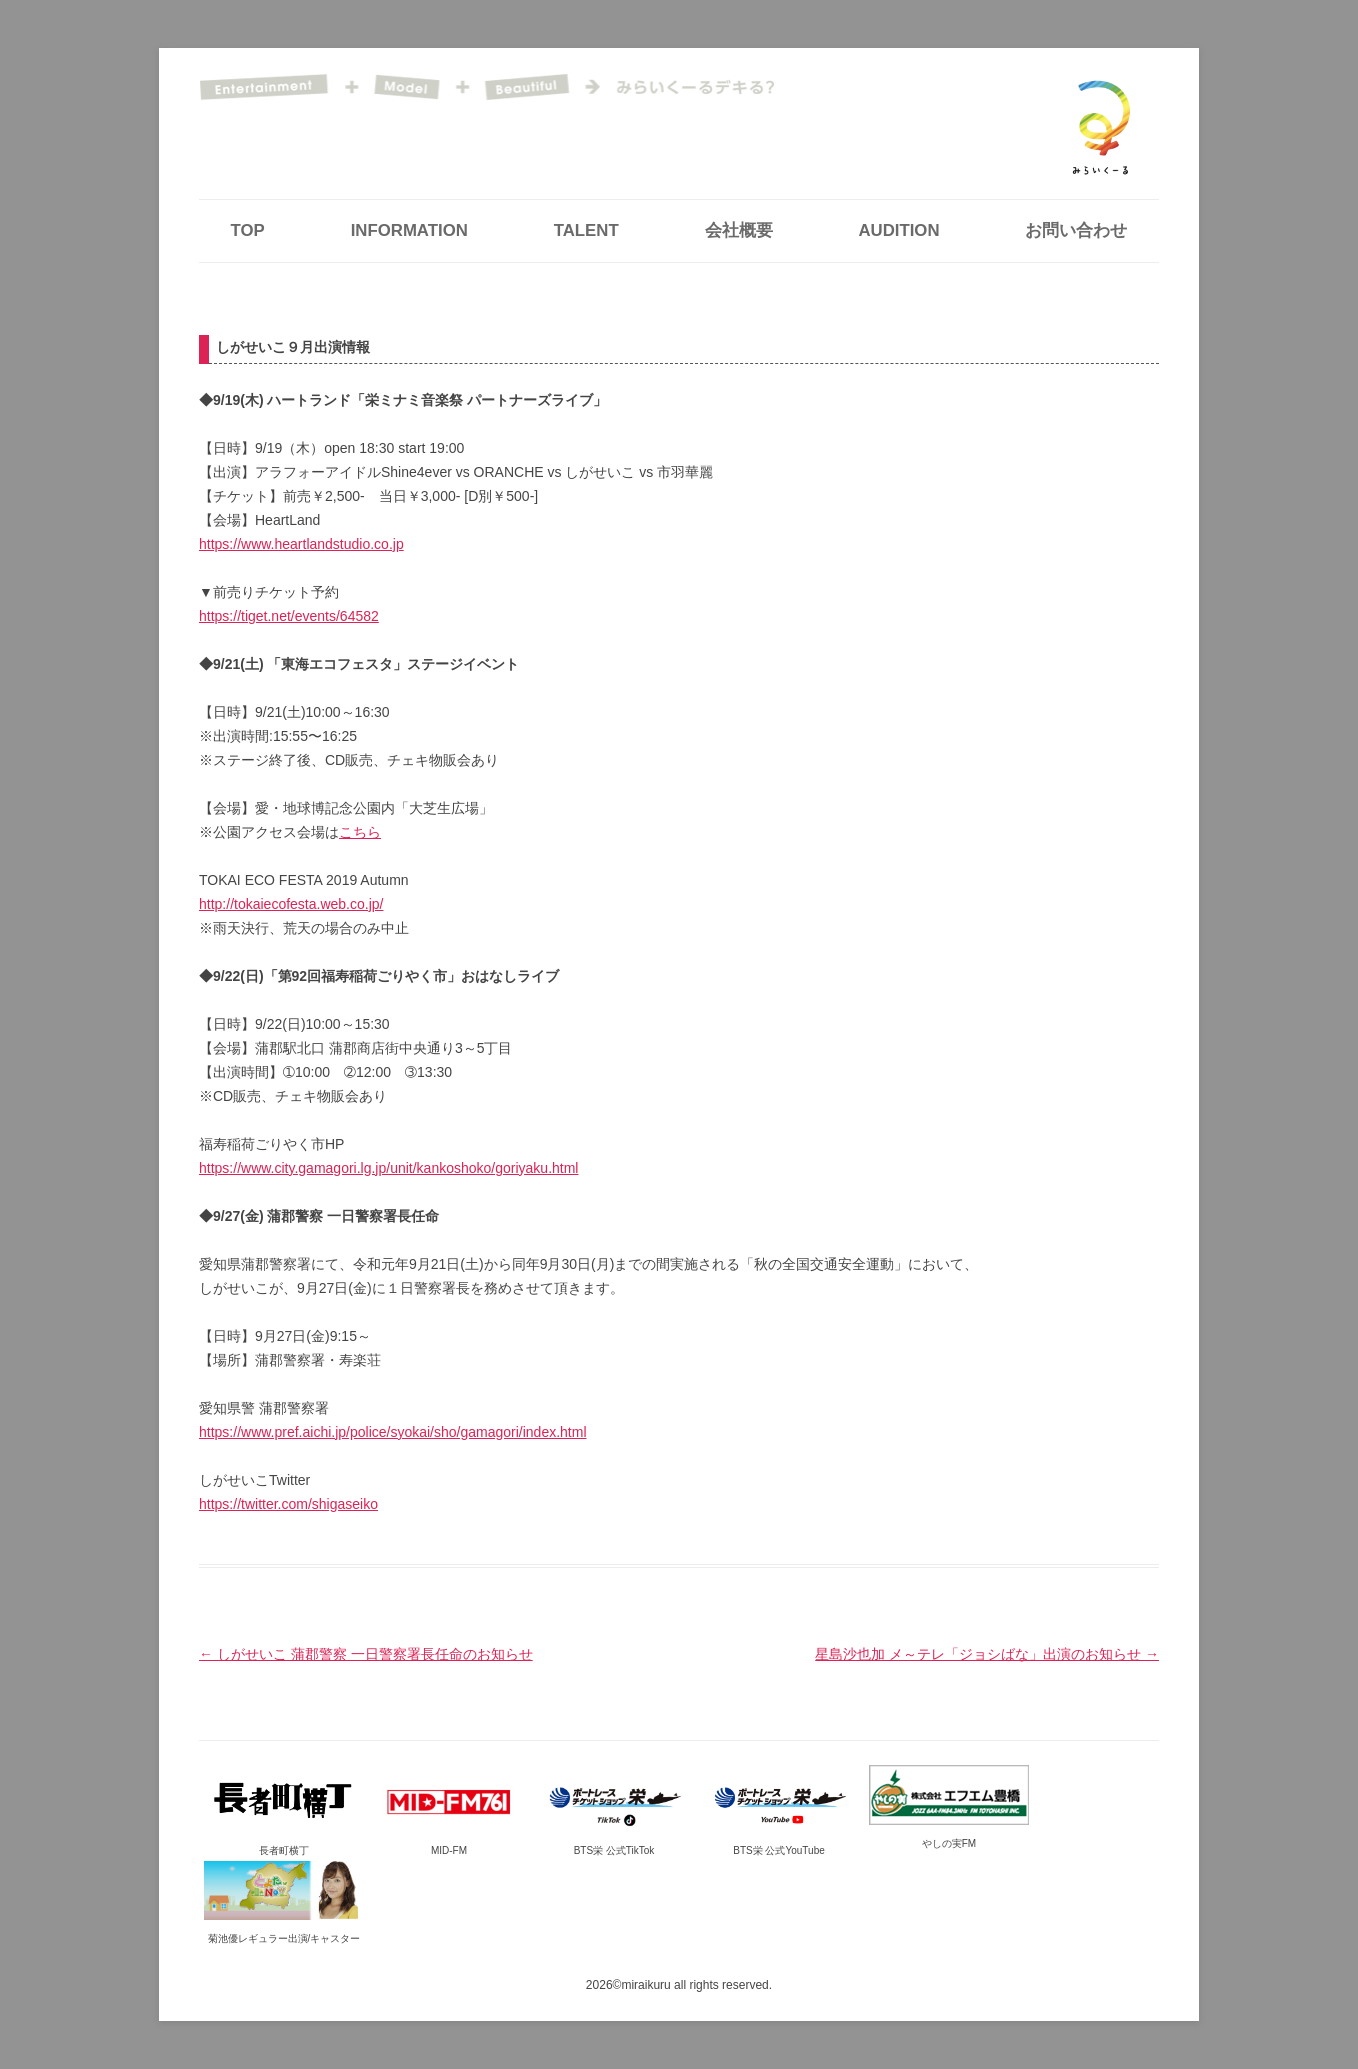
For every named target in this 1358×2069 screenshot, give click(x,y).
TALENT (586, 230)
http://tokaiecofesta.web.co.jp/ (291, 904)
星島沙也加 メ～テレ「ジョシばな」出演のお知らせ (987, 1654)
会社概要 (739, 230)
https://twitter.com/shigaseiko (288, 1504)
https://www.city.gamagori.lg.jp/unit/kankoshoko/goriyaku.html (388, 1168)
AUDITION (898, 230)
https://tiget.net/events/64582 (289, 616)
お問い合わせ (1076, 230)
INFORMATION (409, 230)
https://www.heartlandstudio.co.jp (301, 544)
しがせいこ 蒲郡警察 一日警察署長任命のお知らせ (366, 1654)
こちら (360, 832)
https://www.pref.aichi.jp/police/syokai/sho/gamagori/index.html (393, 1432)
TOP (248, 230)
